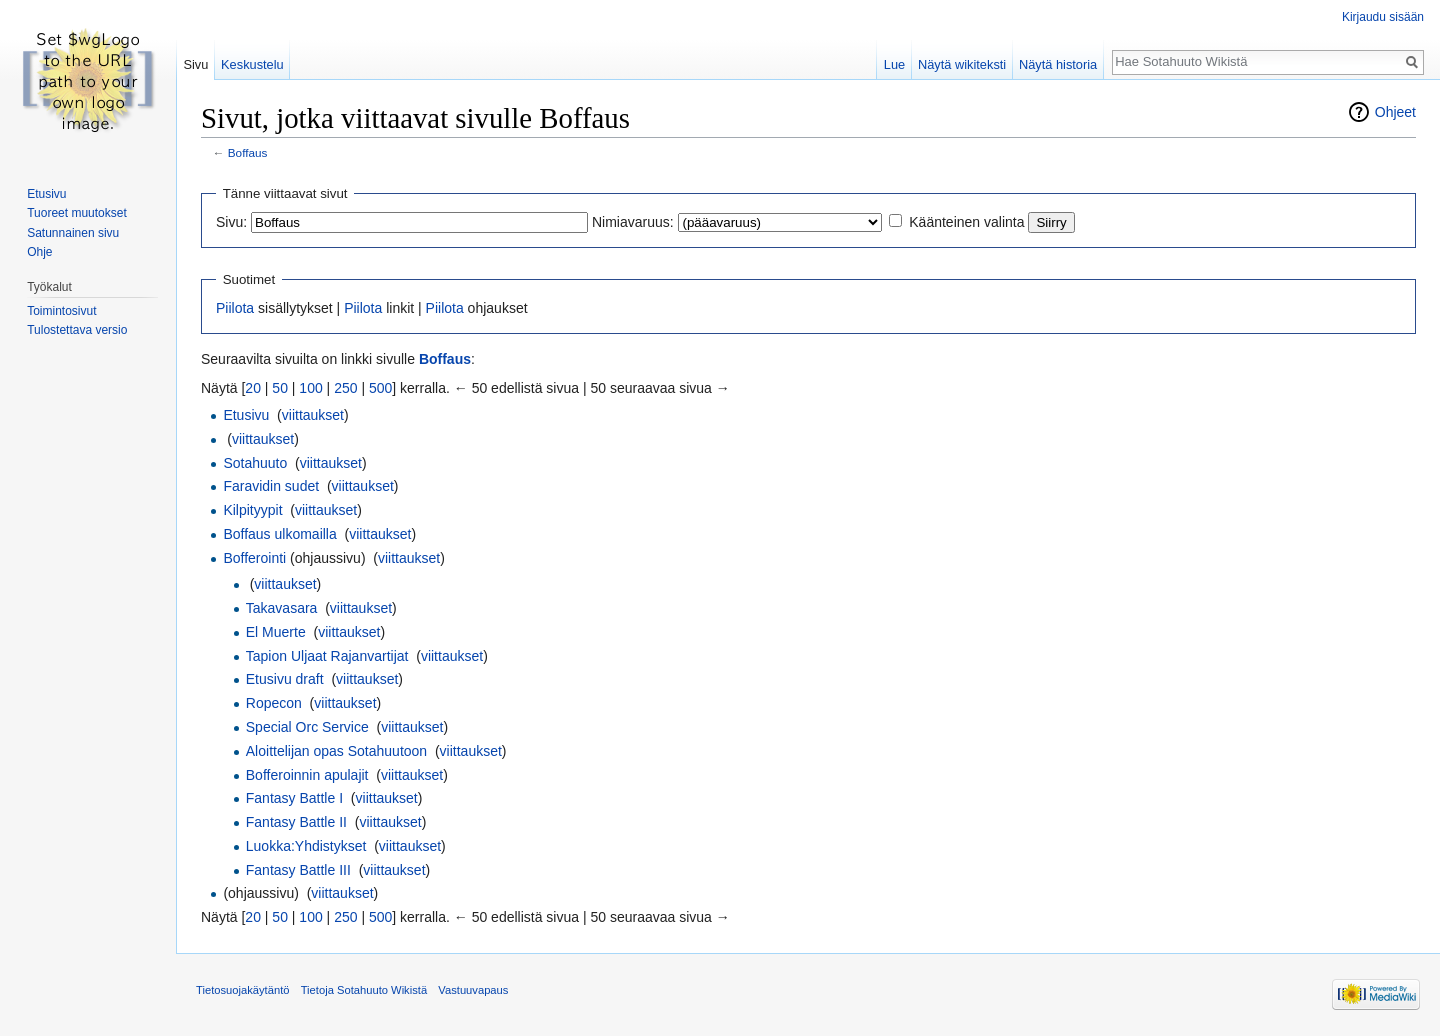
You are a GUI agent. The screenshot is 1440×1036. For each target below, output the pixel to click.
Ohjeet (1395, 112)
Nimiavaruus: (633, 222)
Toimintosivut (61, 311)
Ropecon (274, 703)
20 (253, 388)
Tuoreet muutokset (77, 213)
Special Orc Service (307, 727)
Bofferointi (254, 558)
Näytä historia (1058, 64)
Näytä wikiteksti (962, 64)
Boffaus (248, 152)
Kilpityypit (252, 510)
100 (310, 388)
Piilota (235, 308)
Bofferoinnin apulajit (307, 775)
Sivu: (231, 222)
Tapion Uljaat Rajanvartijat (327, 656)
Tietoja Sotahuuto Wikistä (364, 990)
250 (345, 388)
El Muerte (276, 632)
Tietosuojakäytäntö (243, 990)
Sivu (195, 64)
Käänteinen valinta (966, 222)
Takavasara (282, 608)
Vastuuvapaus (473, 990)
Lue (894, 64)
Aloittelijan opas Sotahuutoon (336, 751)
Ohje (39, 252)
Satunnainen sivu (73, 233)
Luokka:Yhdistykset (306, 846)
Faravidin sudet (271, 486)
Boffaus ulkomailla (279, 534)
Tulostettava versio (77, 330)
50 (280, 388)
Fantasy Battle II (296, 822)
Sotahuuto (255, 463)
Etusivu (246, 415)
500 (380, 388)
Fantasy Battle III (298, 870)
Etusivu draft (285, 679)
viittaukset (313, 415)
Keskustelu (252, 64)
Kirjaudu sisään (1383, 17)
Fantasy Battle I (294, 798)
